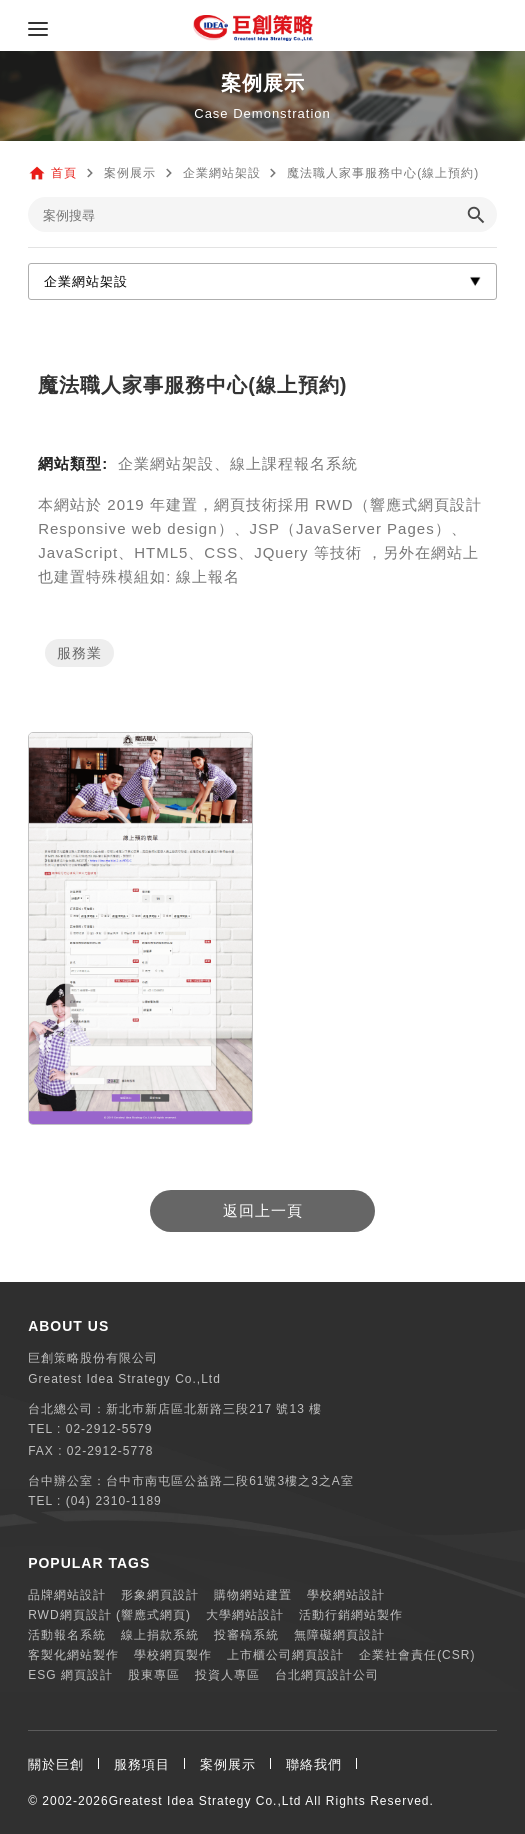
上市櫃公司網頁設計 (285, 1655)
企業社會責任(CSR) (417, 1655)
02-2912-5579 (109, 1429)
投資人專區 (227, 1675)
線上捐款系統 (160, 1635)
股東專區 (154, 1675)
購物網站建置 (253, 1595)
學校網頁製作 (173, 1655)
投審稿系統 (246, 1635)
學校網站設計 (346, 1595)
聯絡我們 (314, 1764)
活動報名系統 (67, 1635)
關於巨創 (56, 1764)
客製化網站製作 (73, 1655)
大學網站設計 (245, 1615)
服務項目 (142, 1764)
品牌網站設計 (67, 1595)
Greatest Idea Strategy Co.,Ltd (205, 1801)
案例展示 (228, 1764)
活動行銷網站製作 (351, 1615)
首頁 (64, 173)
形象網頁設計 (160, 1595)
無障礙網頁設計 (339, 1635)
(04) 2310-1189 (114, 1501)
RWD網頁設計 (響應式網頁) (109, 1615)
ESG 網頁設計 (70, 1675)
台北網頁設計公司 (327, 1675)
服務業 (79, 653)
